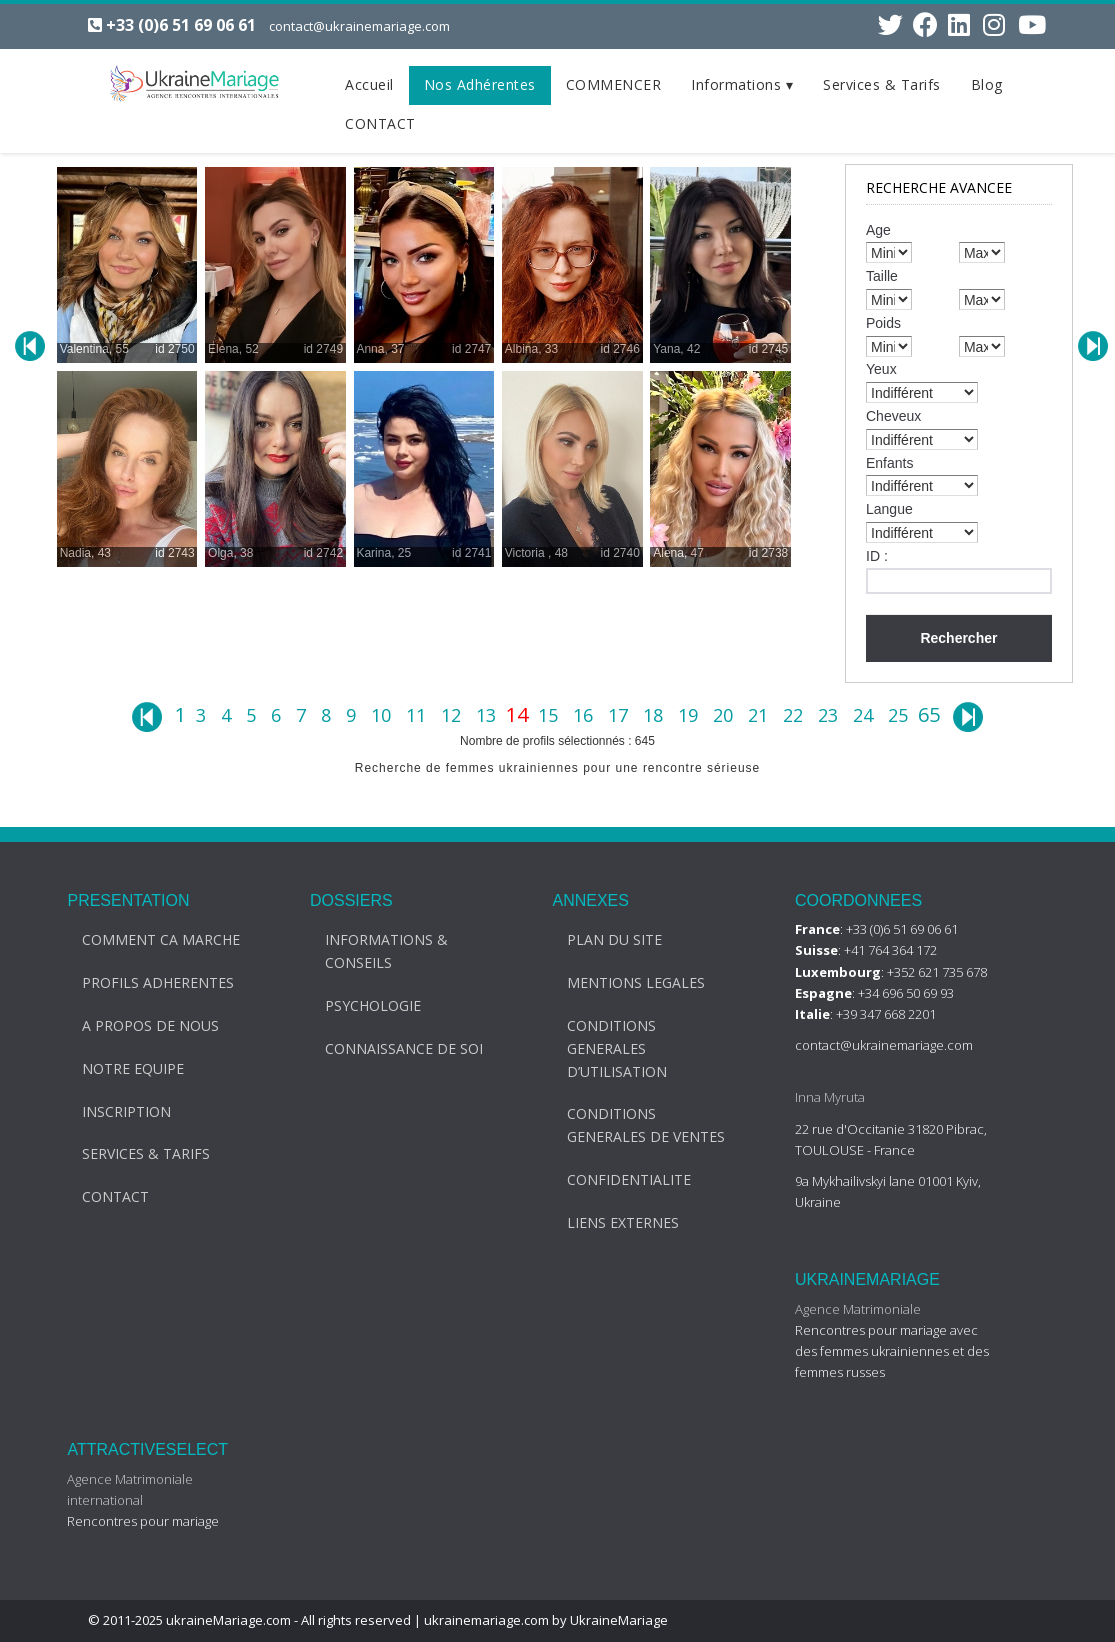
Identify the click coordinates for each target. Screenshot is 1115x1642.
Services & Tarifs (882, 84)
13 (488, 715)
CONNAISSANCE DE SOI (390, 1048)
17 (620, 715)
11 (418, 715)
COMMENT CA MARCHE (148, 939)
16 (585, 715)
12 (453, 715)
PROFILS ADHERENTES (145, 982)
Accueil (369, 84)
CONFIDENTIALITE (616, 1179)
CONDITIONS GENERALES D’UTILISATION (604, 1048)
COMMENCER (614, 84)
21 (760, 715)
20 (725, 715)
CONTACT (380, 123)
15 (550, 715)
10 (383, 715)
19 (690, 715)
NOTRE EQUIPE (120, 1068)
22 (795, 715)
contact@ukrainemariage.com (359, 26)
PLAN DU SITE (601, 939)
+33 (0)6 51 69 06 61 (181, 25)
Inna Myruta (816, 1097)
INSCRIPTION (113, 1111)
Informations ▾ (742, 84)
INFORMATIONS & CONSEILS (372, 951)
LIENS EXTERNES (610, 1222)
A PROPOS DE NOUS (137, 1025)
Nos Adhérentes (480, 84)
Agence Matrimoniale (844, 1309)
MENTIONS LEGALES (623, 982)
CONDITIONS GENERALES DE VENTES (633, 1125)
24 (865, 715)
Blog (987, 84)
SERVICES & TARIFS (133, 1153)
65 (929, 714)
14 (519, 714)
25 (900, 715)
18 (655, 715)
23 (830, 715)
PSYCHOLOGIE (359, 1005)
